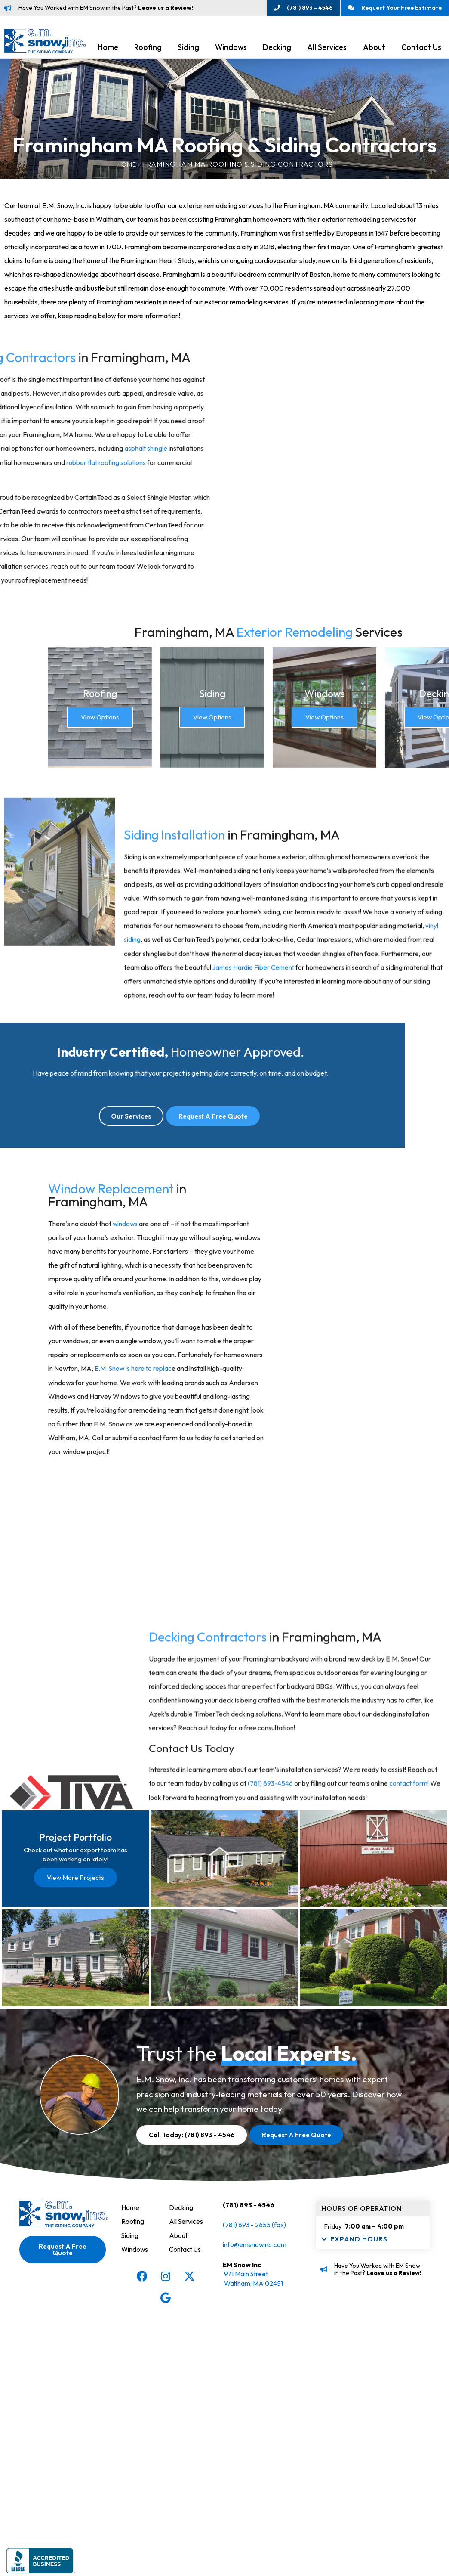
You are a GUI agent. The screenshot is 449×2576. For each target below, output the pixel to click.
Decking (277, 50)
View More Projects (75, 2047)
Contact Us (186, 2479)
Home (108, 50)
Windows (231, 50)
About (374, 50)
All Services (327, 50)
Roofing (148, 50)
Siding (188, 50)
